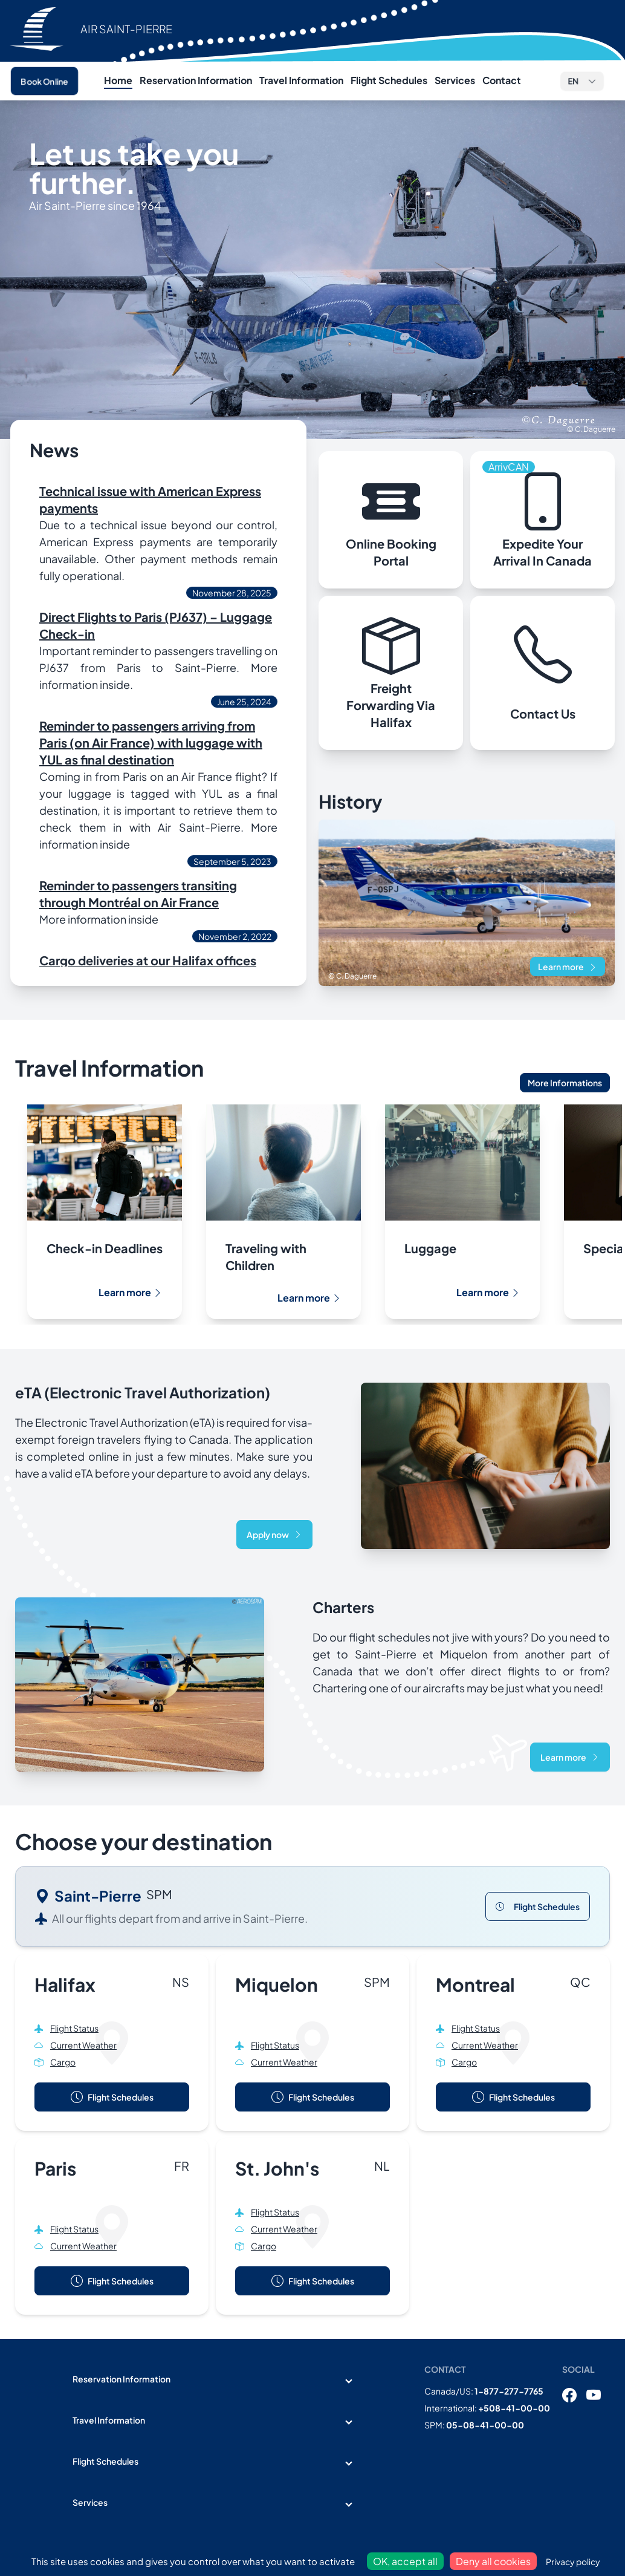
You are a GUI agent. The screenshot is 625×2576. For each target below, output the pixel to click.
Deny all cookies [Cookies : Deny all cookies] (493, 2561)
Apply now (274, 1534)
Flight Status (74, 2028)
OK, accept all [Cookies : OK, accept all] (405, 2561)
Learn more (567, 966)
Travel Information (301, 80)
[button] (582, 81)
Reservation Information (196, 80)
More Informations (565, 1082)
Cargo (63, 2061)
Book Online (44, 81)
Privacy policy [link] (573, 2561)
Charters (343, 1607)
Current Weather (83, 2045)
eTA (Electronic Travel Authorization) (142, 1392)
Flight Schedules (389, 80)
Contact (501, 80)
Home (118, 80)
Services (455, 80)
